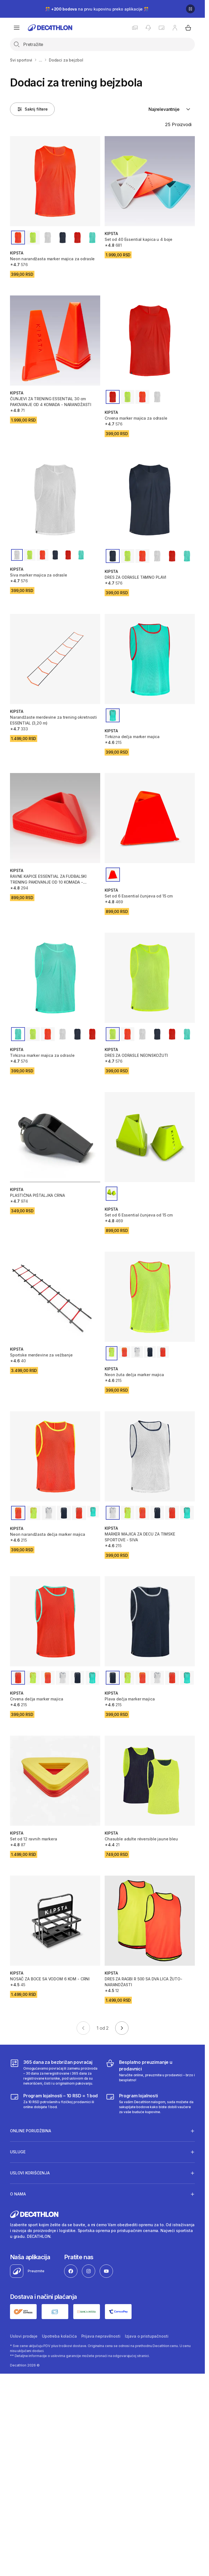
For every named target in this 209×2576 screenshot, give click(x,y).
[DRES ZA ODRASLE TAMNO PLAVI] (150, 500)
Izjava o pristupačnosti (146, 2335)
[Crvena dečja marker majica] (55, 1621)
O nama (18, 2193)
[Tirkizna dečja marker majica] (150, 659)
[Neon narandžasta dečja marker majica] (55, 1456)
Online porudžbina (30, 2130)
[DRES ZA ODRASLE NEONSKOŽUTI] (150, 978)
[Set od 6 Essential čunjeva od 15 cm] (150, 818)
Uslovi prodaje (23, 2335)
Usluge (18, 2151)
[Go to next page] (122, 2027)
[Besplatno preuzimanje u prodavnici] (150, 2072)
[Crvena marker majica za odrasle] (150, 340)
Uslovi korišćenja (30, 2172)
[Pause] (190, 8)
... (40, 60)
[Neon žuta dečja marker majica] (150, 1297)
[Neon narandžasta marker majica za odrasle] (55, 181)
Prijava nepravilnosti (100, 2335)
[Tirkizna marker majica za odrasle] (55, 978)
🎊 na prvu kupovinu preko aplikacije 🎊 (96, 9)
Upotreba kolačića (59, 2335)
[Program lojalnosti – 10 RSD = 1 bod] (54, 2103)
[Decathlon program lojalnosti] (150, 2103)
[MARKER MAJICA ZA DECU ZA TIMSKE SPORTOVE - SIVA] (150, 1456)
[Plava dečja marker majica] (150, 1621)
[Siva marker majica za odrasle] (55, 500)
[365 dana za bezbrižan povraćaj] (54, 2072)
